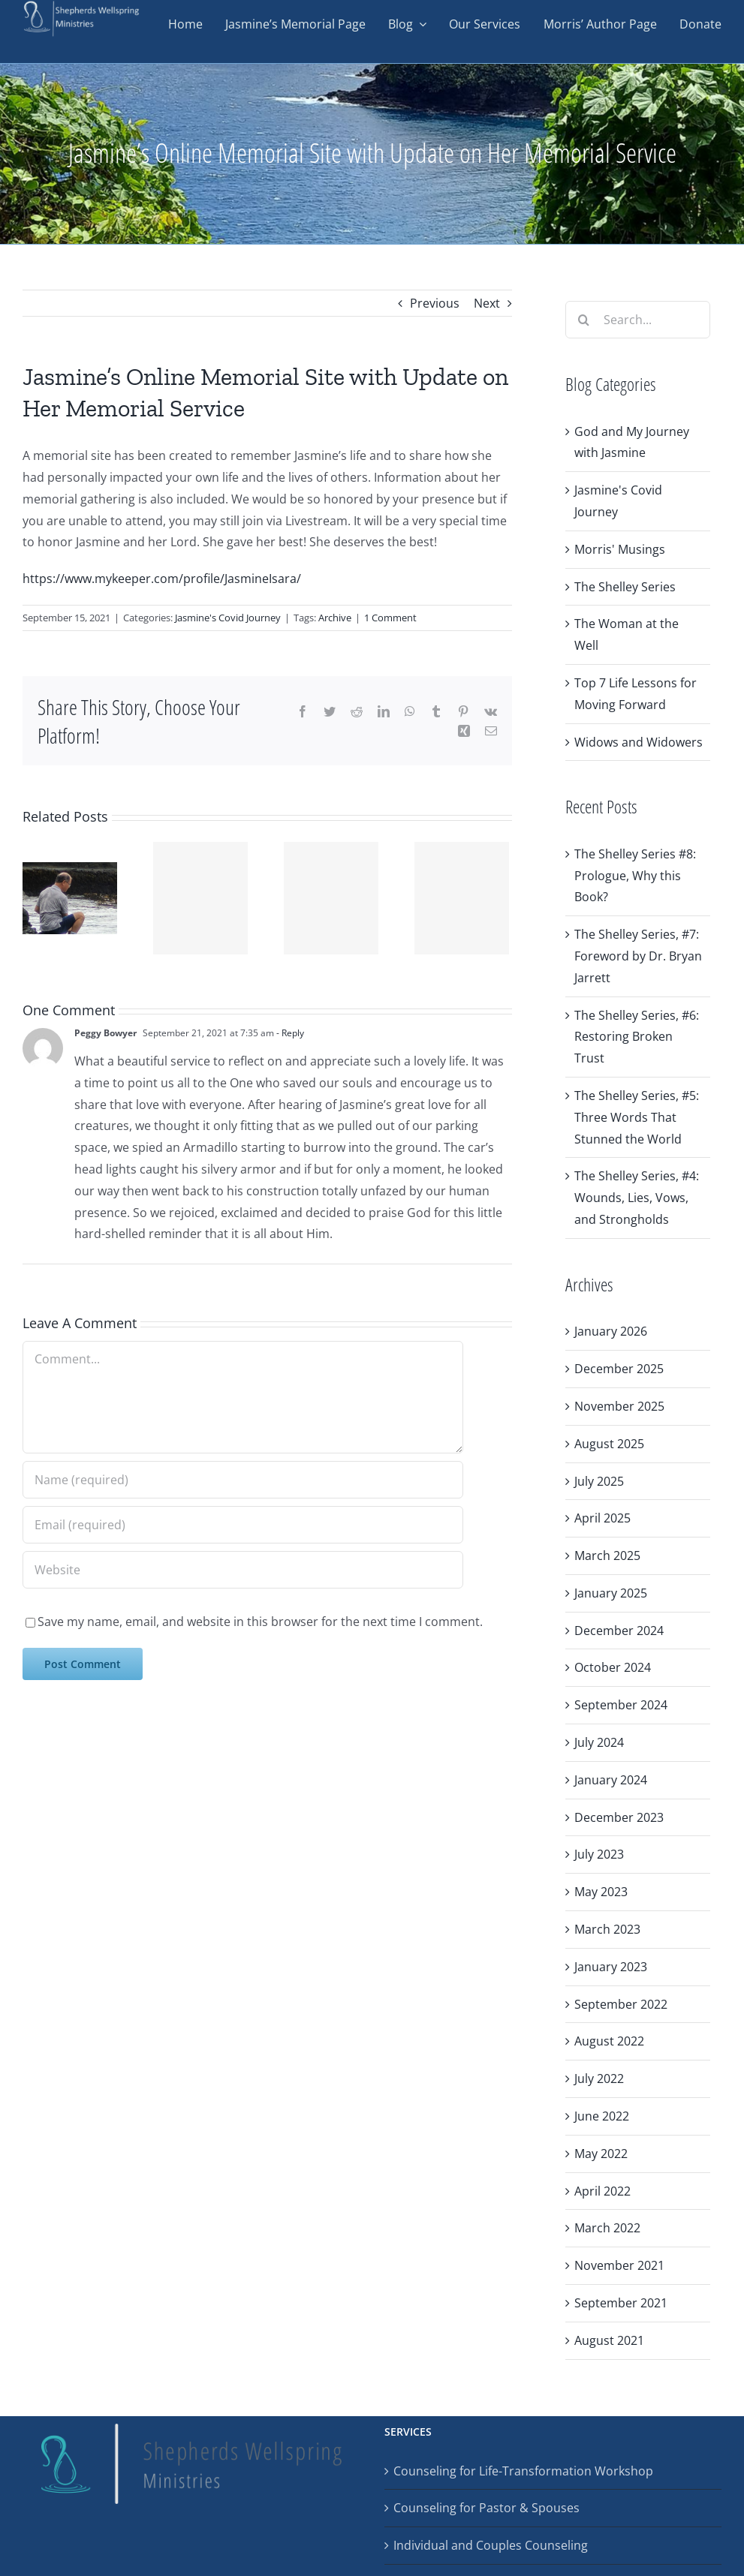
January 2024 (610, 1780)
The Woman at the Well (626, 634)
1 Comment (390, 617)
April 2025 (602, 1518)
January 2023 (610, 1966)
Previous (434, 303)
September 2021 (620, 2303)
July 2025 (599, 1481)
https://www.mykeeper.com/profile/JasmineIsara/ (162, 578)
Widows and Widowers (638, 742)
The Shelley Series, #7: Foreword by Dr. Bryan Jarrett (638, 956)
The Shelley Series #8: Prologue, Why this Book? (635, 876)
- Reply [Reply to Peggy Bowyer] (289, 1032)
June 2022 (601, 2116)
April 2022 (602, 2191)
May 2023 (601, 1891)
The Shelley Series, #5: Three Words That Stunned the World (636, 1117)
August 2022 (609, 2041)
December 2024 (619, 1630)
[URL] (243, 1570)
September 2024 (620, 1705)
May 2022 (601, 2153)
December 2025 (619, 1368)
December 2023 (619, 1817)
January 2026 (610, 1331)
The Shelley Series (625, 587)
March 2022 (607, 2228)
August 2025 (609, 1443)
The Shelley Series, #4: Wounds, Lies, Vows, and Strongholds (636, 1198)
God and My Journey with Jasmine (631, 442)
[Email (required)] (243, 1524)
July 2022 (599, 2078)
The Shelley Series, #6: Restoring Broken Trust (636, 1037)
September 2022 (620, 2004)
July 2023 (599, 1854)
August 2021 (609, 2340)
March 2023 (607, 1929)
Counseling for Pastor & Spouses (486, 2507)
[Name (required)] (243, 1479)
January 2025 (610, 1593)
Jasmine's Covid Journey (228, 617)
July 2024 (599, 1742)
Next (487, 303)
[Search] (584, 319)
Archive (334, 617)
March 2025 (607, 1555)
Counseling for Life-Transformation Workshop (523, 2471)
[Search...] (637, 319)
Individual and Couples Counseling (490, 2545)
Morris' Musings (619, 549)
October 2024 (612, 1667)
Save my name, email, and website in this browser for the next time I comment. (260, 1621)
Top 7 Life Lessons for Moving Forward (635, 694)
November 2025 (619, 1406)
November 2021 (619, 2265)
